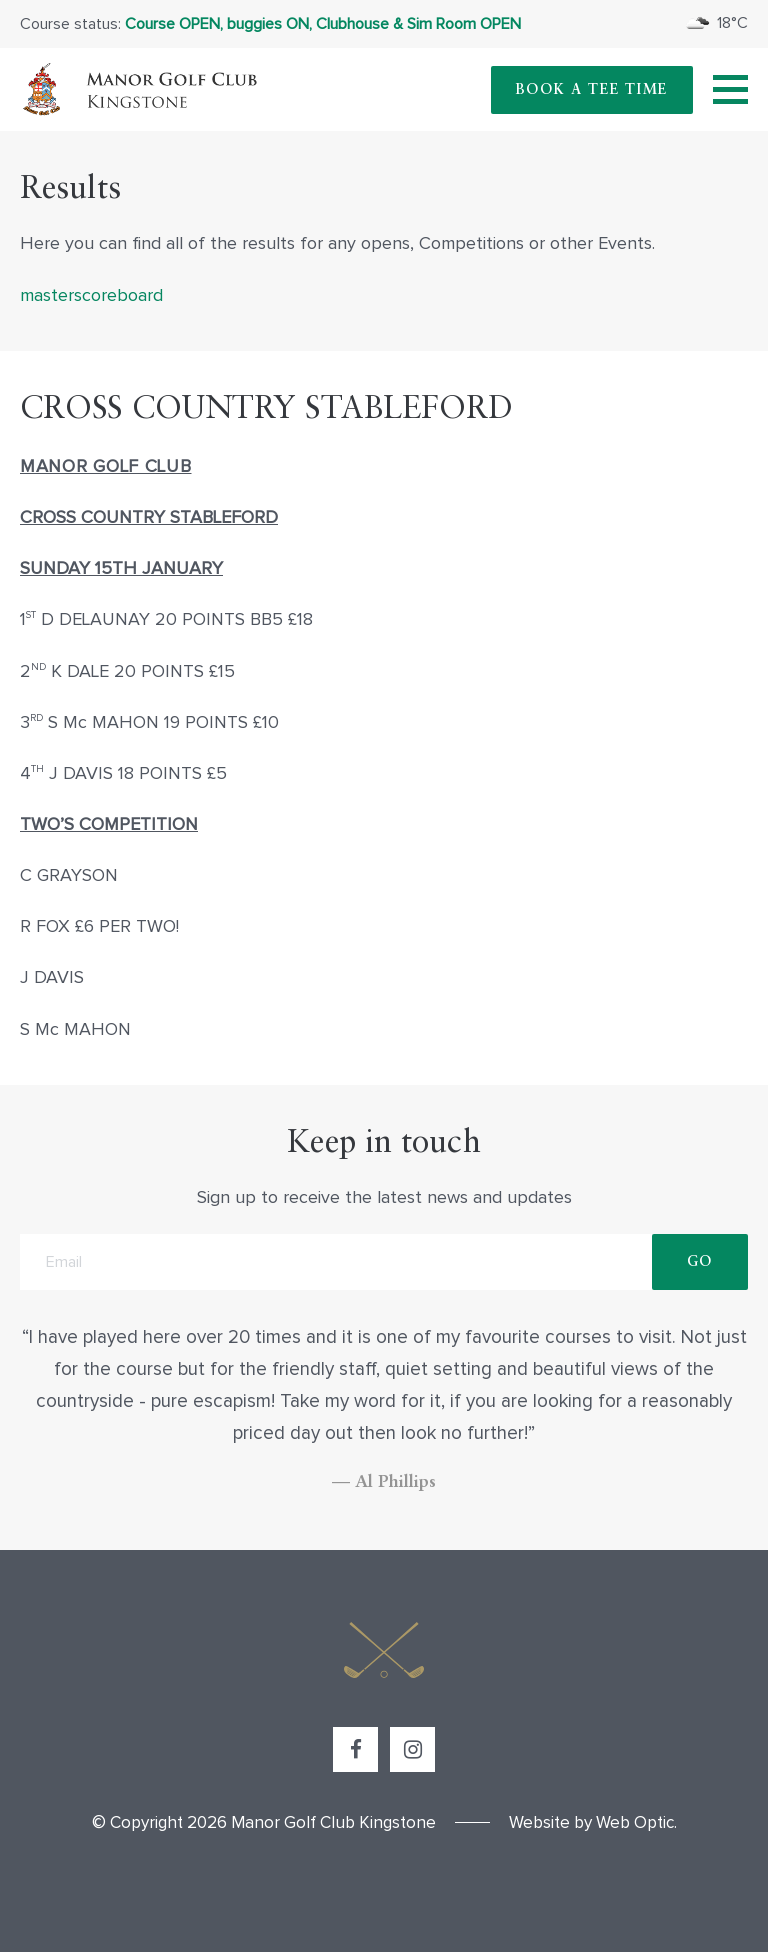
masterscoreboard (91, 296)
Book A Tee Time (592, 90)
